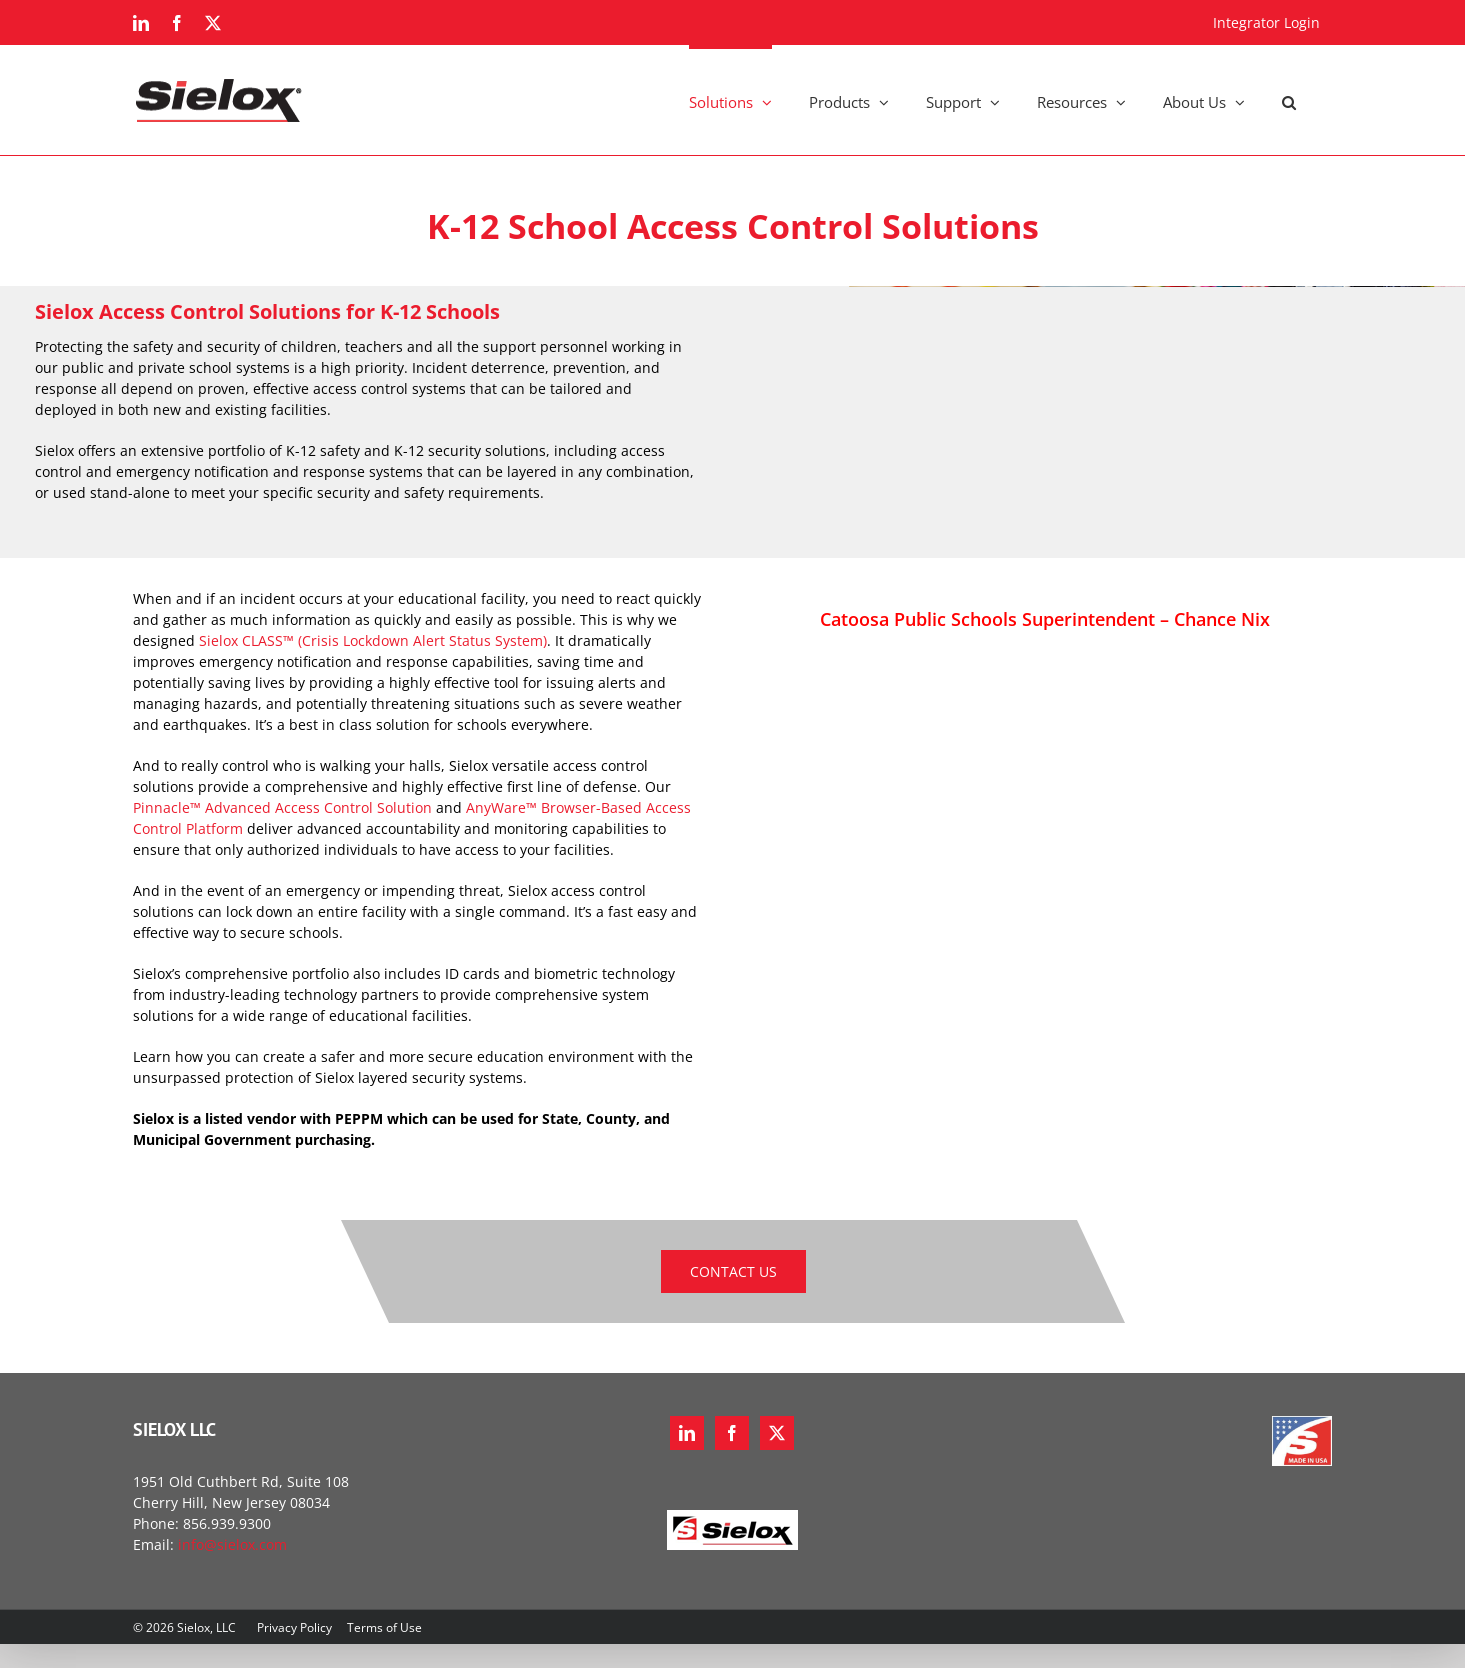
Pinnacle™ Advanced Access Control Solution (282, 807)
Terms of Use (384, 1627)
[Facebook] (732, 1433)
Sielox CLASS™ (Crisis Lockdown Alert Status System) (373, 640)
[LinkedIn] (687, 1433)
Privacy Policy (294, 1627)
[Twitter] (777, 1433)
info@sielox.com (232, 1544)
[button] (1289, 100)
